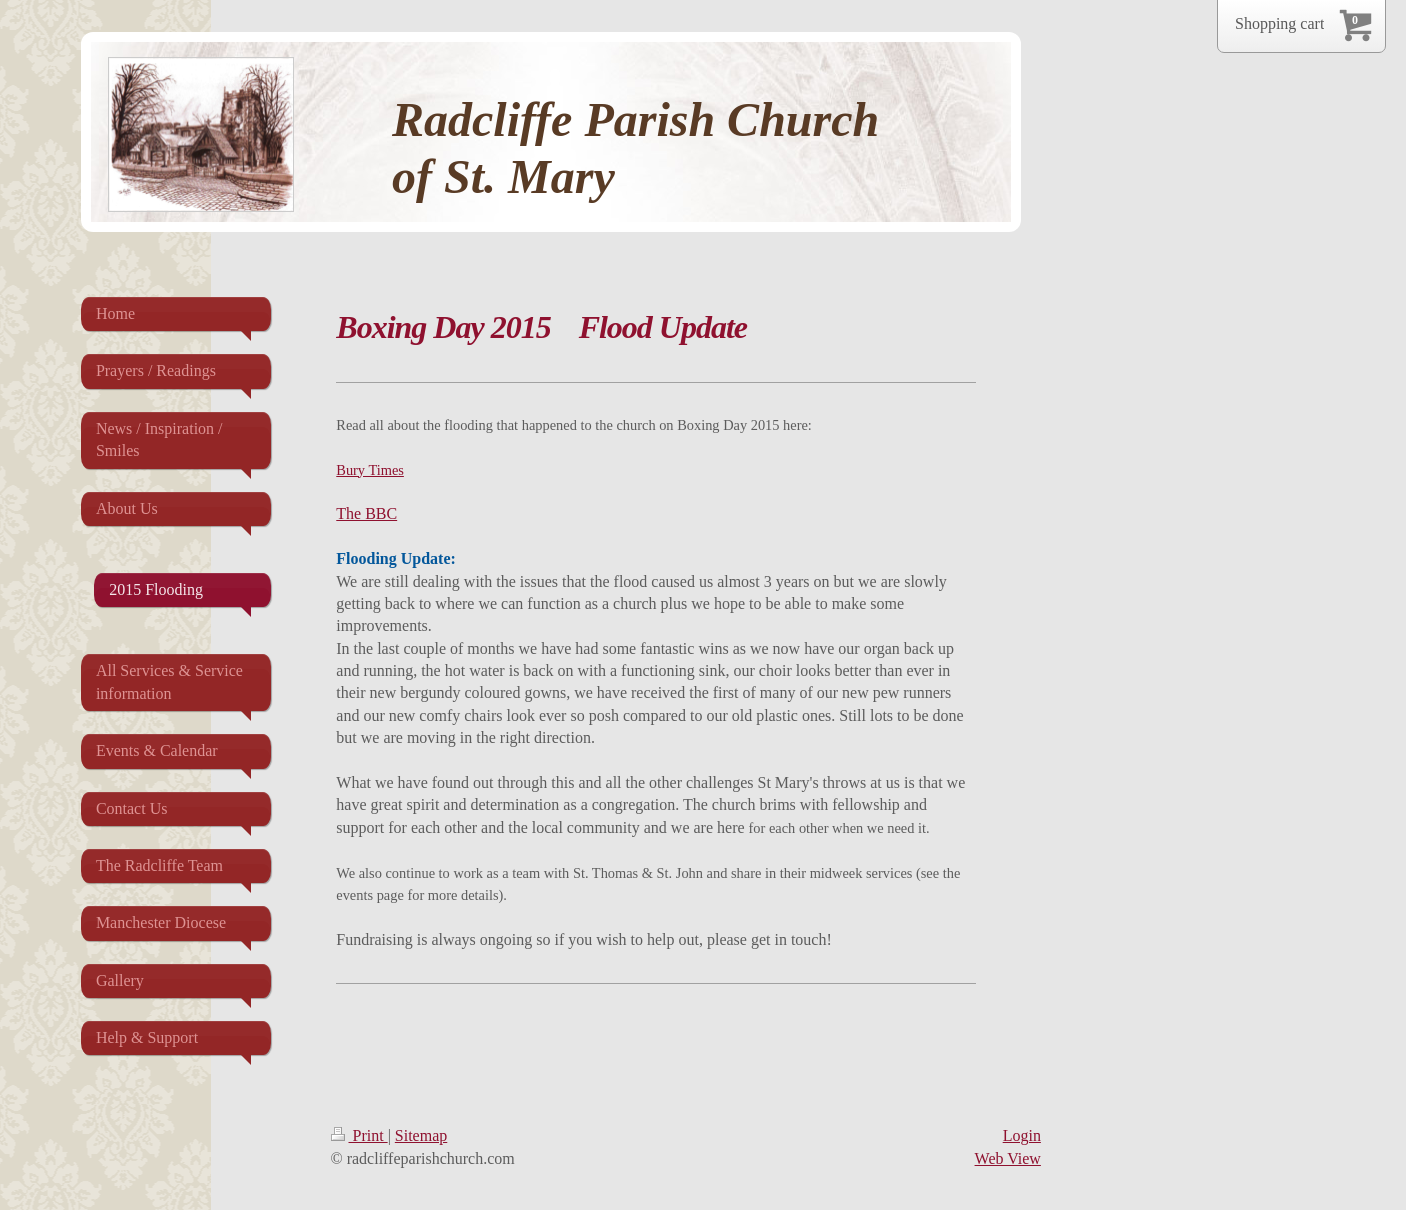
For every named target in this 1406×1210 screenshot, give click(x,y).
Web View (1008, 1158)
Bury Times (370, 470)
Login (1022, 1135)
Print (359, 1135)
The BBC (366, 513)
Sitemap (421, 1135)
